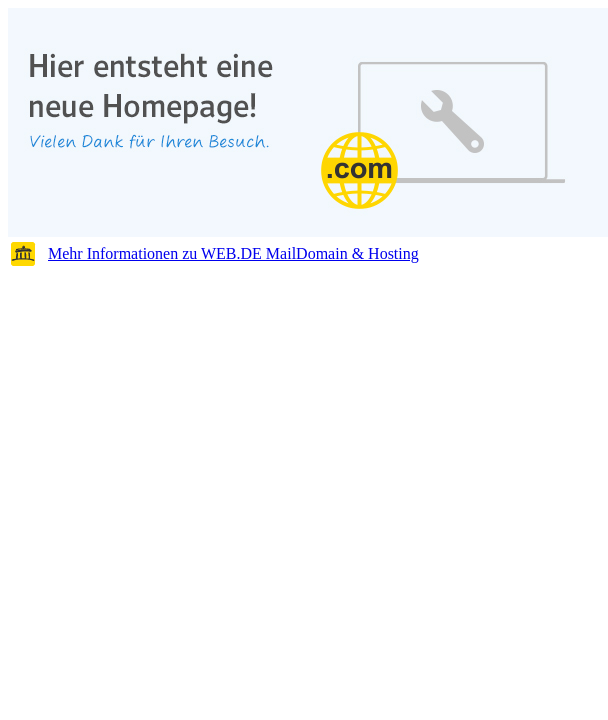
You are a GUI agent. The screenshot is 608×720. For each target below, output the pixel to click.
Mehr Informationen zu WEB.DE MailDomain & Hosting (233, 253)
